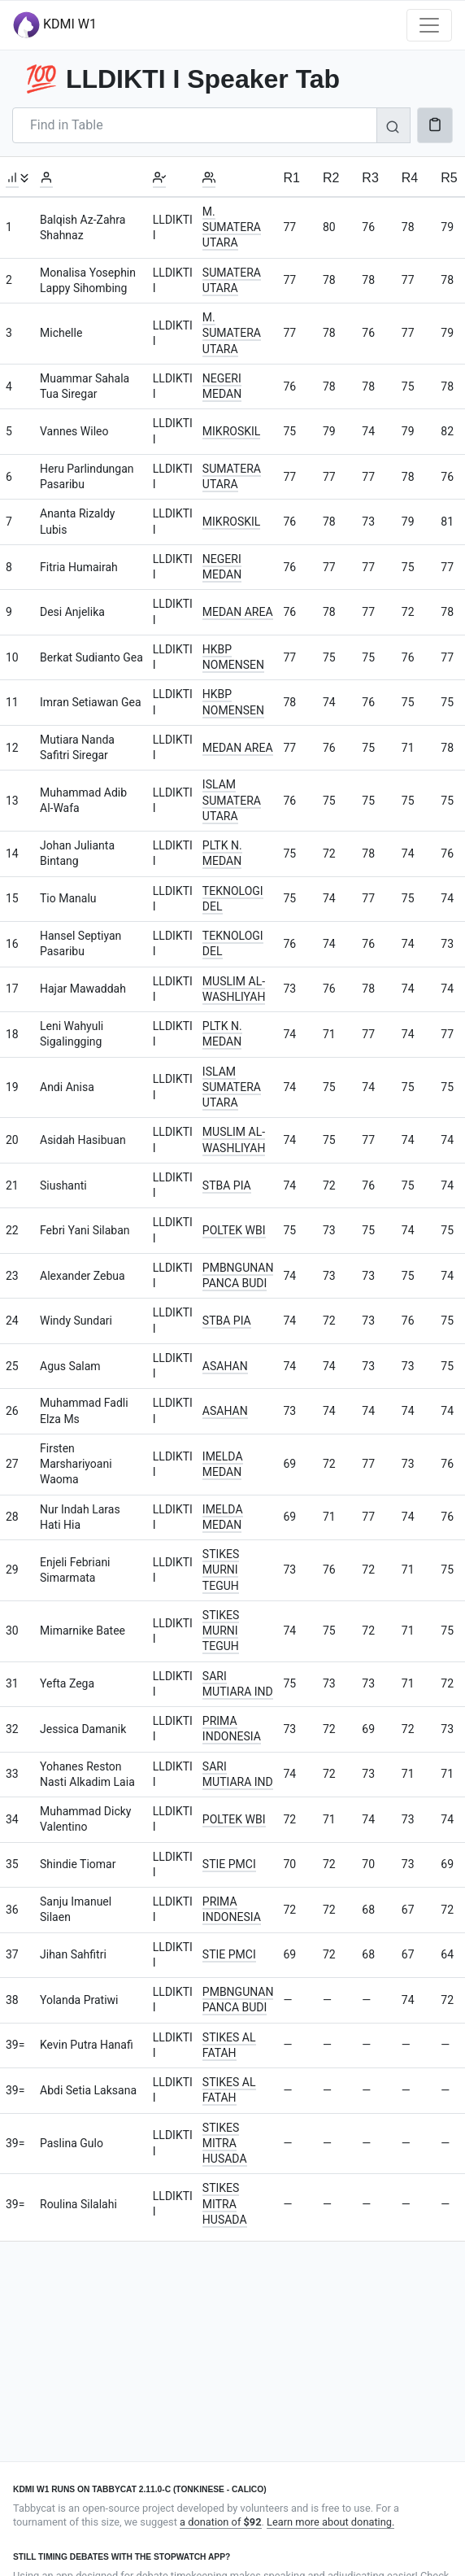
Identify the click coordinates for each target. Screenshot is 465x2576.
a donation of (220, 2522)
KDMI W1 (55, 24)
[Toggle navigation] (429, 25)
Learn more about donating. (330, 2522)
